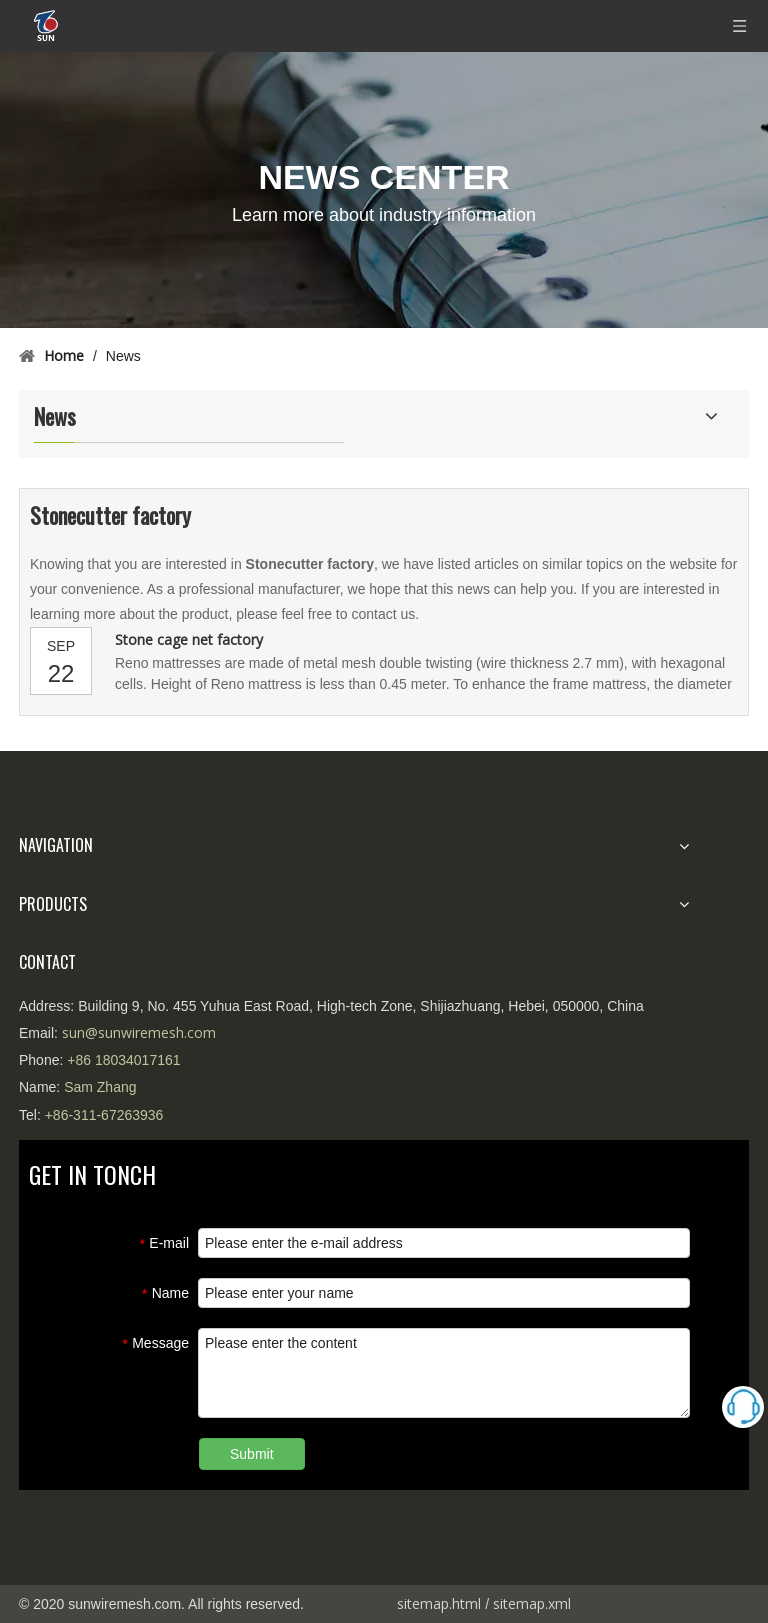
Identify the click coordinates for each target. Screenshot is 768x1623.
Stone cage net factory (189, 639)
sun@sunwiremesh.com (139, 1032)
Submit (252, 1454)
